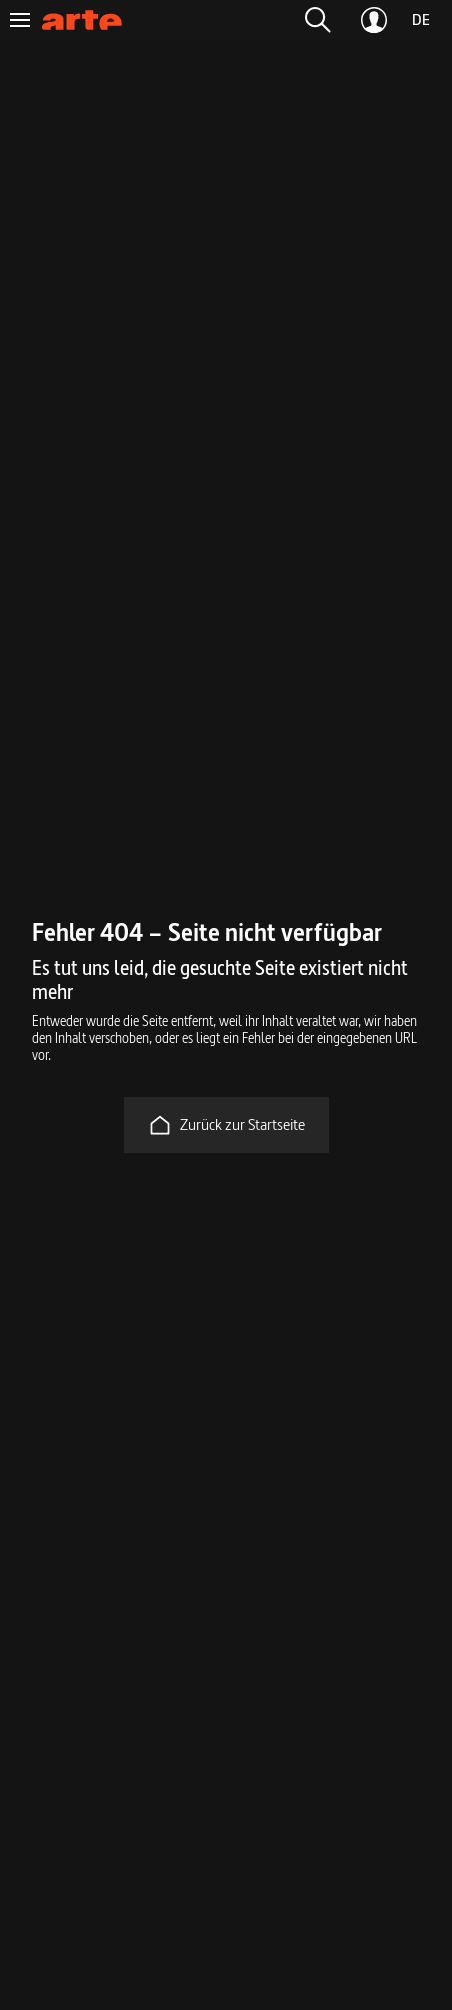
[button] (318, 20)
